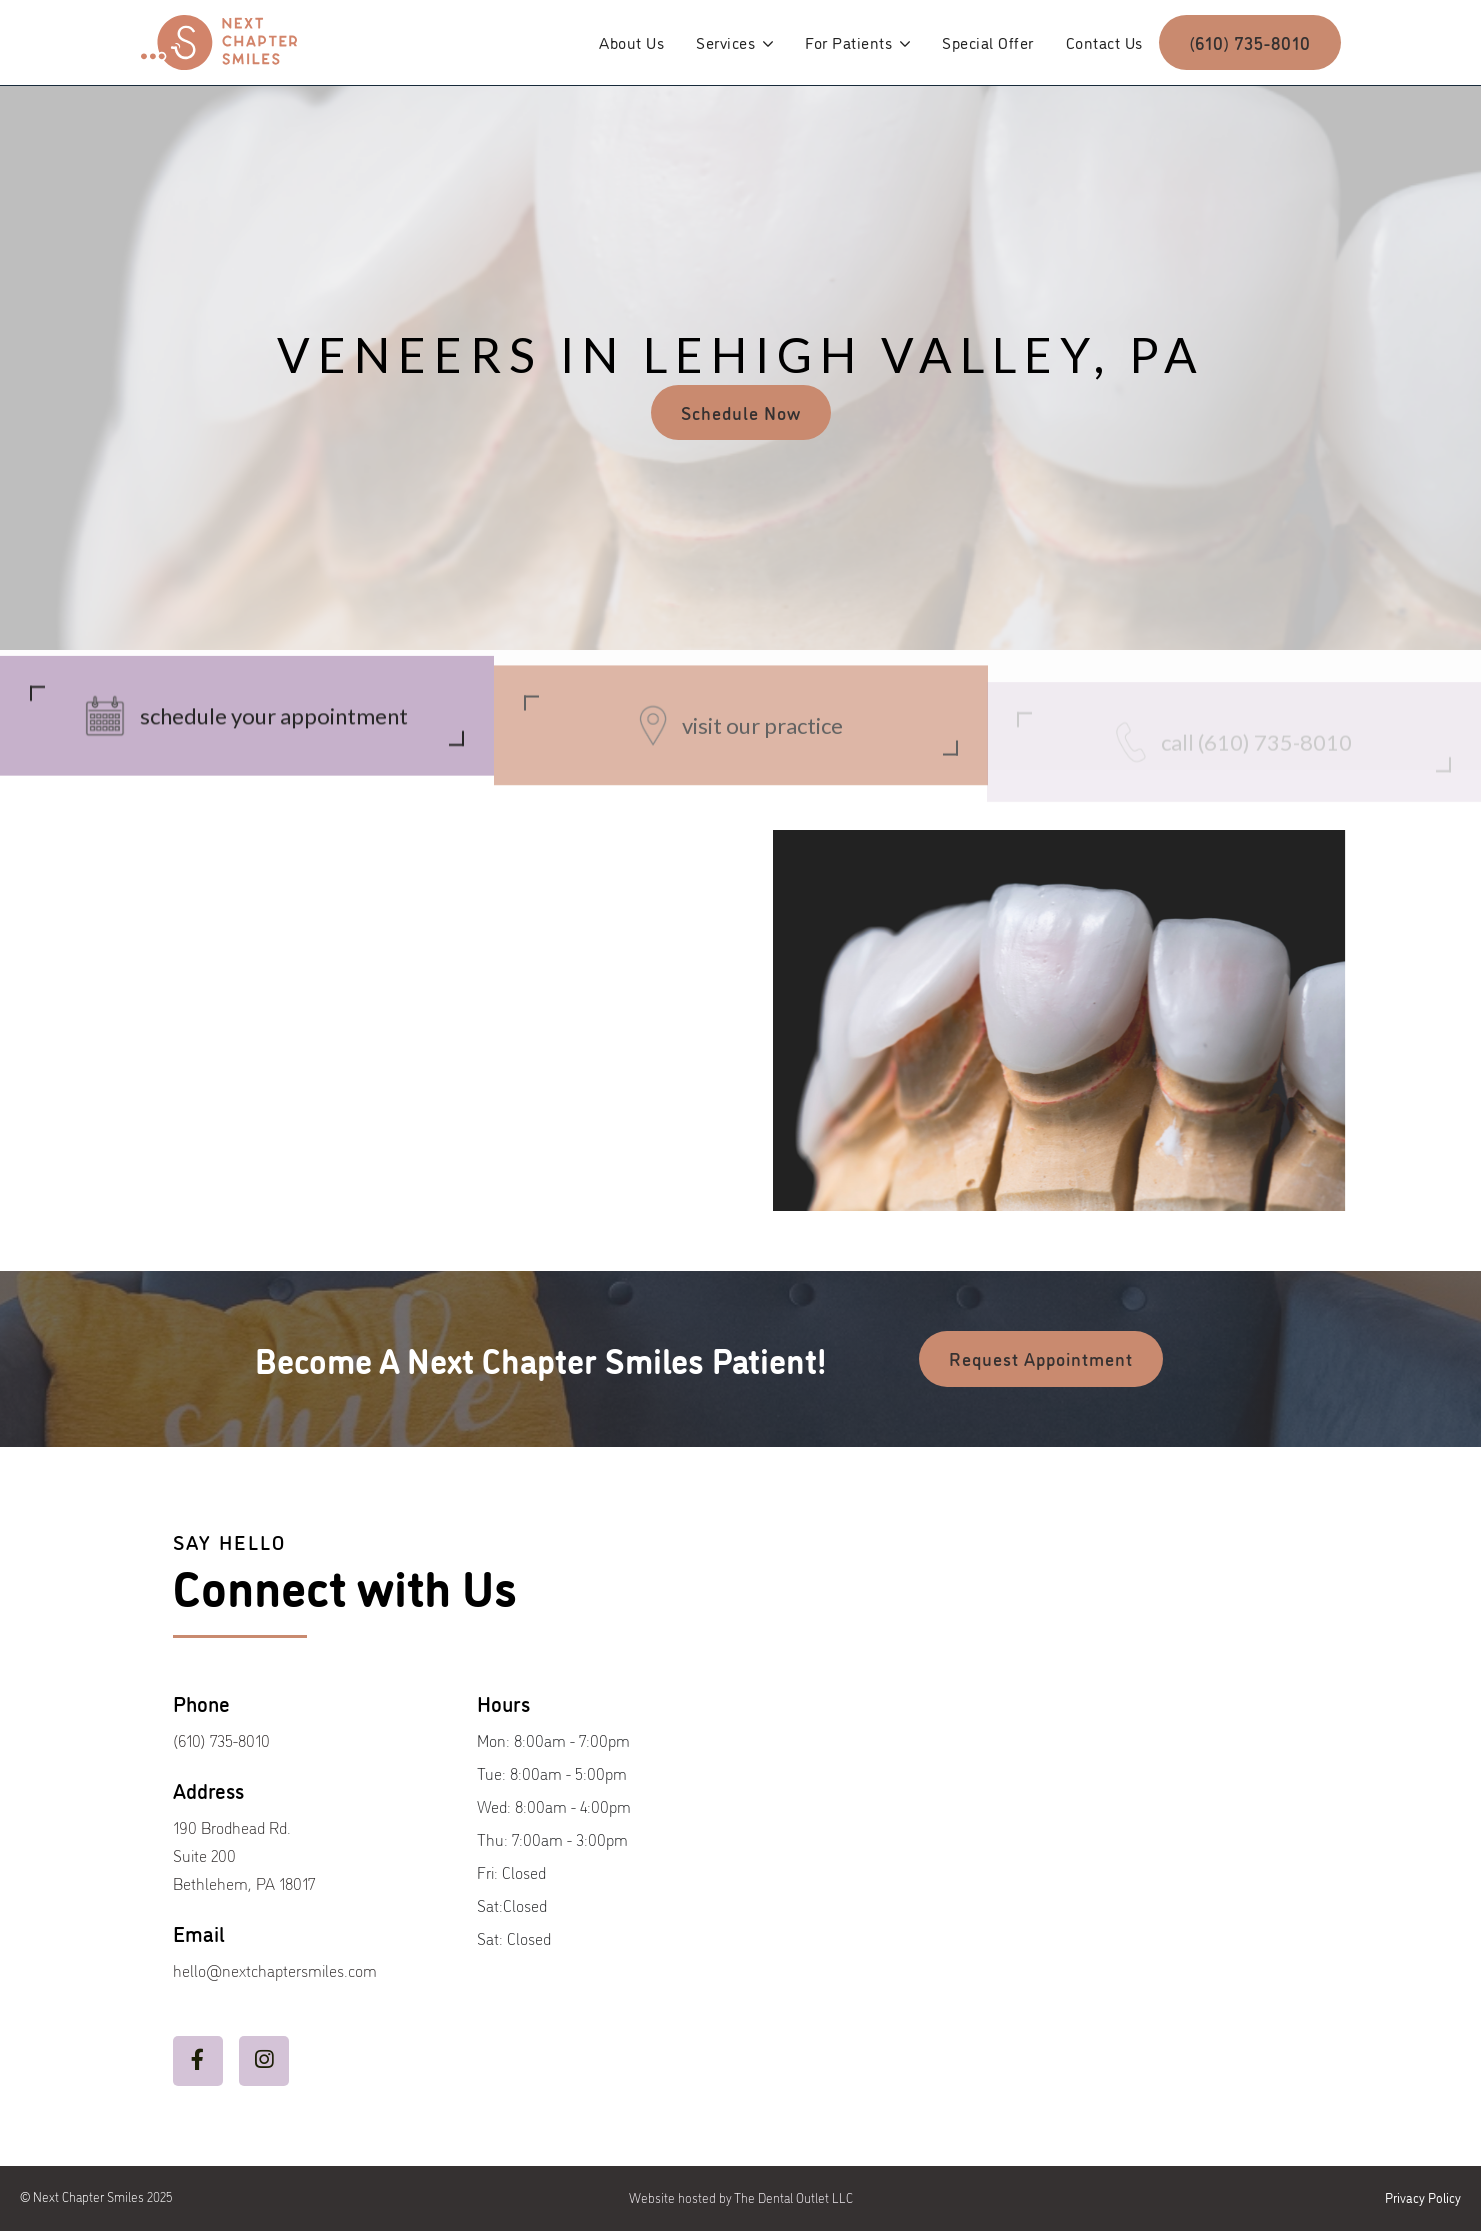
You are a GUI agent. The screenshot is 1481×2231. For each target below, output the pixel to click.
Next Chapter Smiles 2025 (102, 2196)
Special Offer (988, 42)
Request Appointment (1041, 1358)
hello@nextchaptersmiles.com (275, 1970)
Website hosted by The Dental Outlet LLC (741, 2197)
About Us (631, 42)
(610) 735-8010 (1250, 42)
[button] (734, 42)
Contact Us (1104, 42)
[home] (219, 42)
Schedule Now (741, 412)
